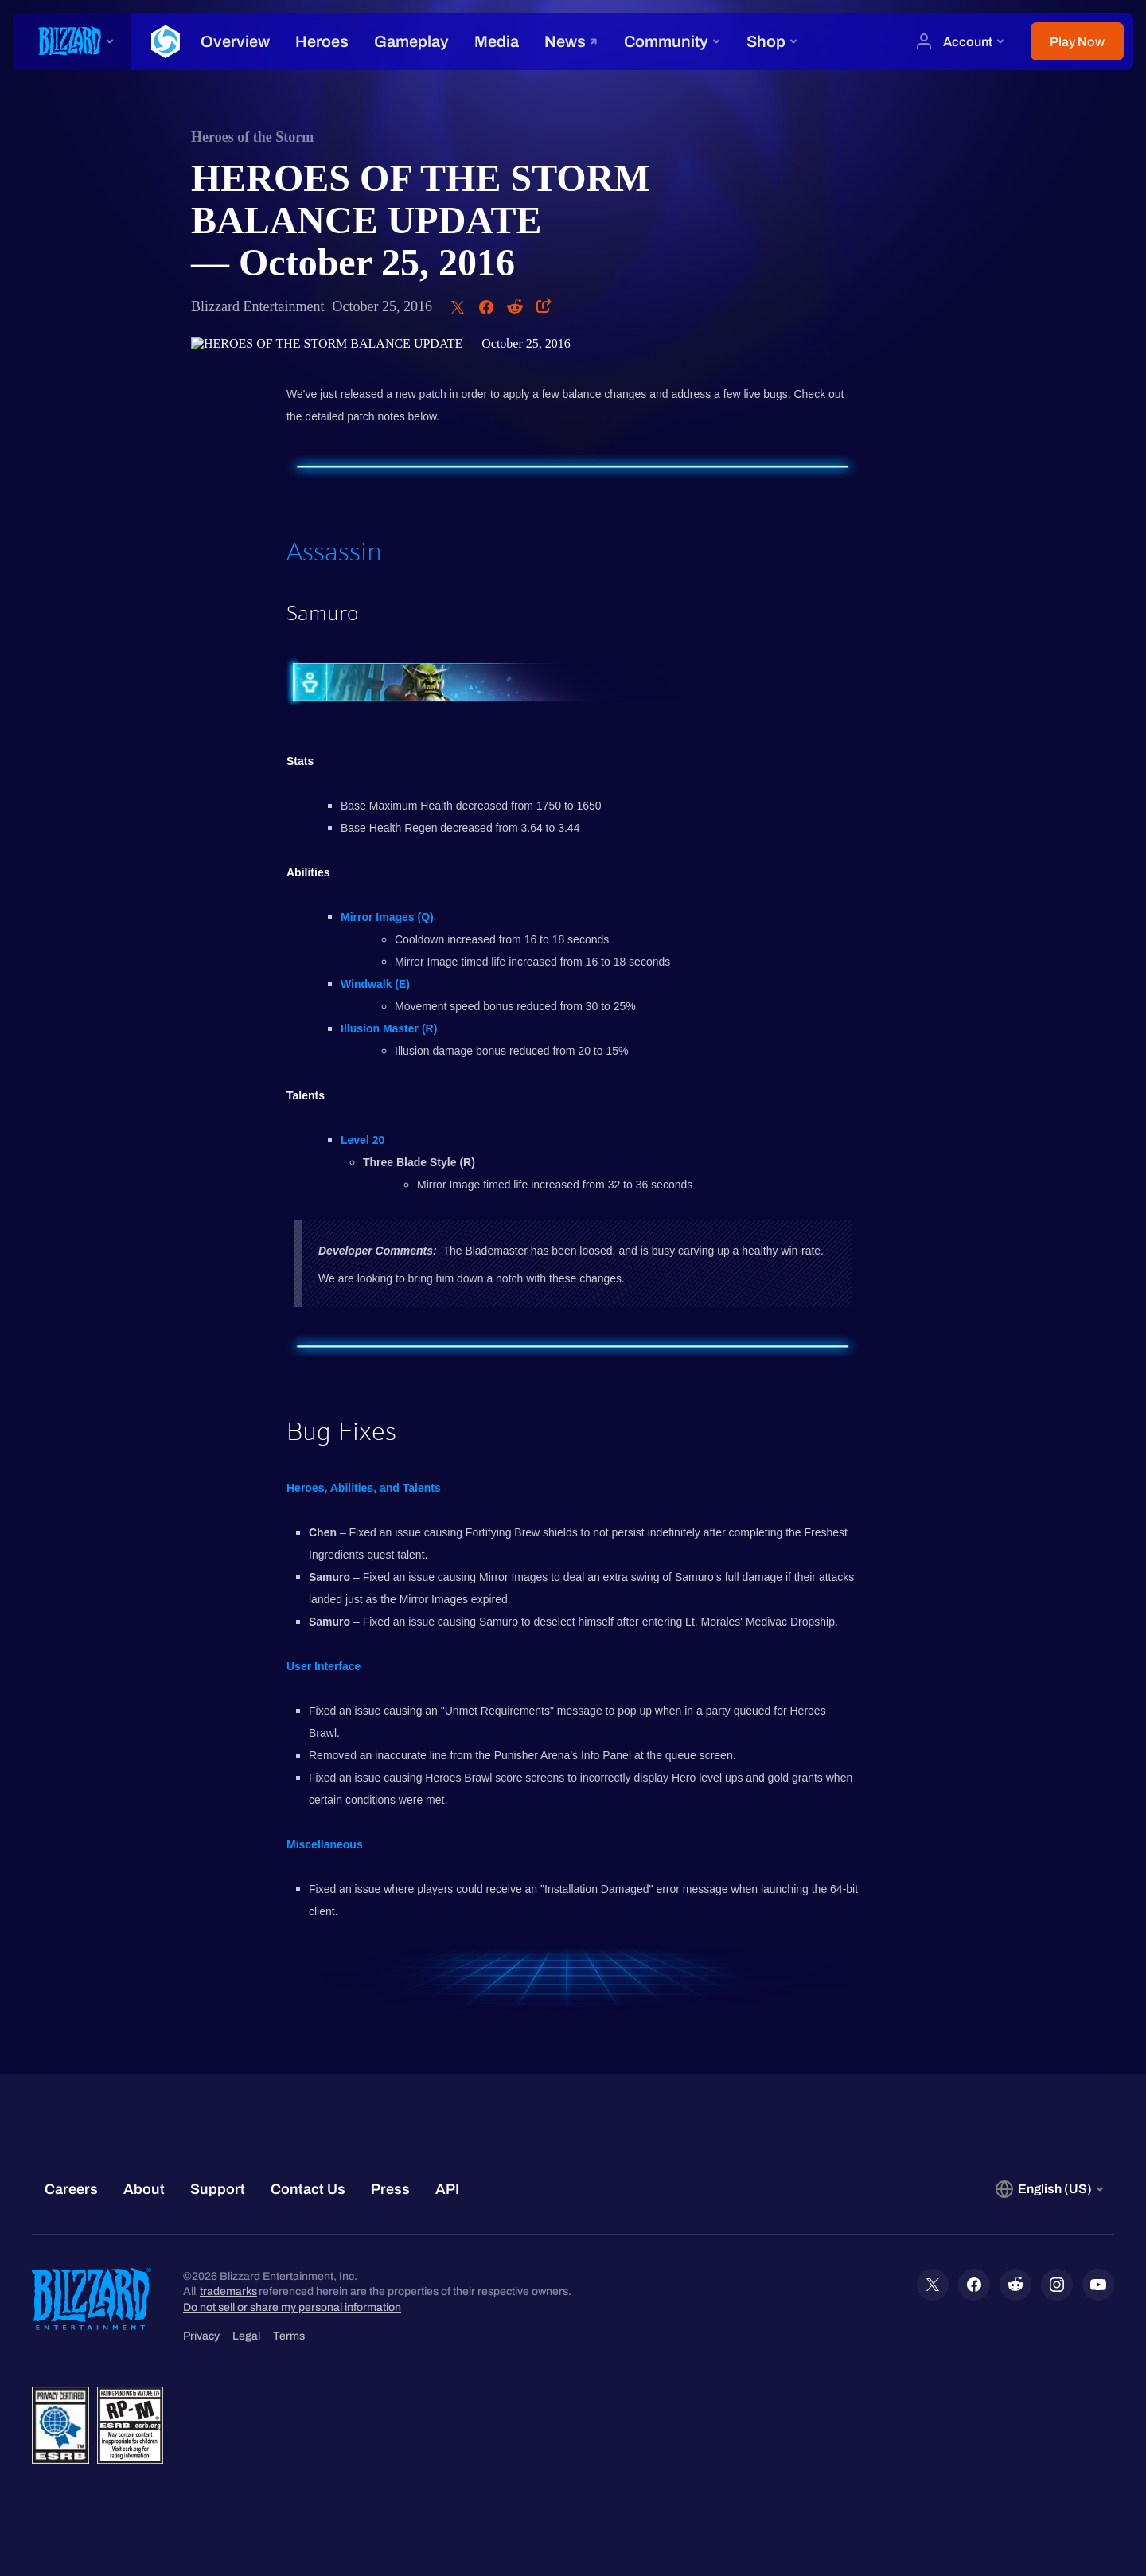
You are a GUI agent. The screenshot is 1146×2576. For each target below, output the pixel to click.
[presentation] (72, 41)
